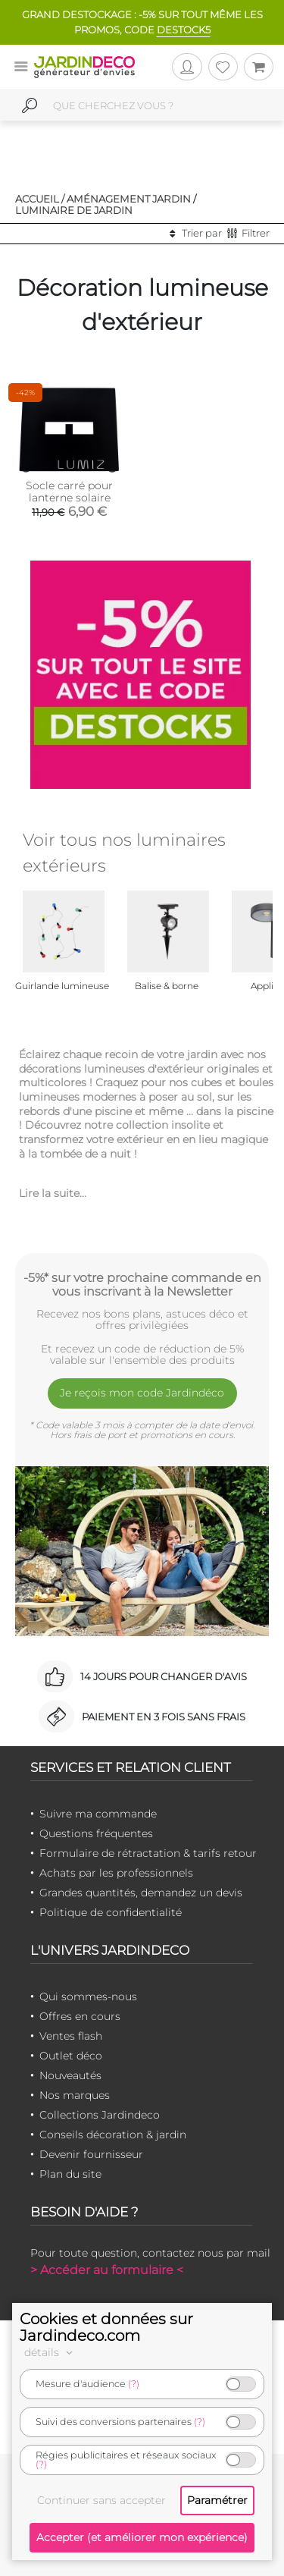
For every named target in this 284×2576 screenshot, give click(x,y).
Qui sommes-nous (88, 1996)
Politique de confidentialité (110, 1912)
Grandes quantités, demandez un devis (140, 1892)
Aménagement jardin (129, 199)
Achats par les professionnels (116, 1873)
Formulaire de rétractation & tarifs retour (148, 1853)
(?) (133, 2383)
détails (50, 2352)
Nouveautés (70, 2075)
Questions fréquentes (96, 1833)
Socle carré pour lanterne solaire (69, 491)
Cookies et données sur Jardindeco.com (106, 2327)
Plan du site (70, 2174)
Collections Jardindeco (99, 2115)
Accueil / (39, 199)
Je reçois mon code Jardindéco (142, 1393)
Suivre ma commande (98, 1813)
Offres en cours (79, 2016)
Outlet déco (70, 2055)
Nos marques (74, 2095)
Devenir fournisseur (91, 2154)
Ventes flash (70, 2036)
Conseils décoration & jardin (112, 2134)
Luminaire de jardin (74, 210)
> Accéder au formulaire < (106, 2270)
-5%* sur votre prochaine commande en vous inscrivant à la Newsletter (142, 1284)
